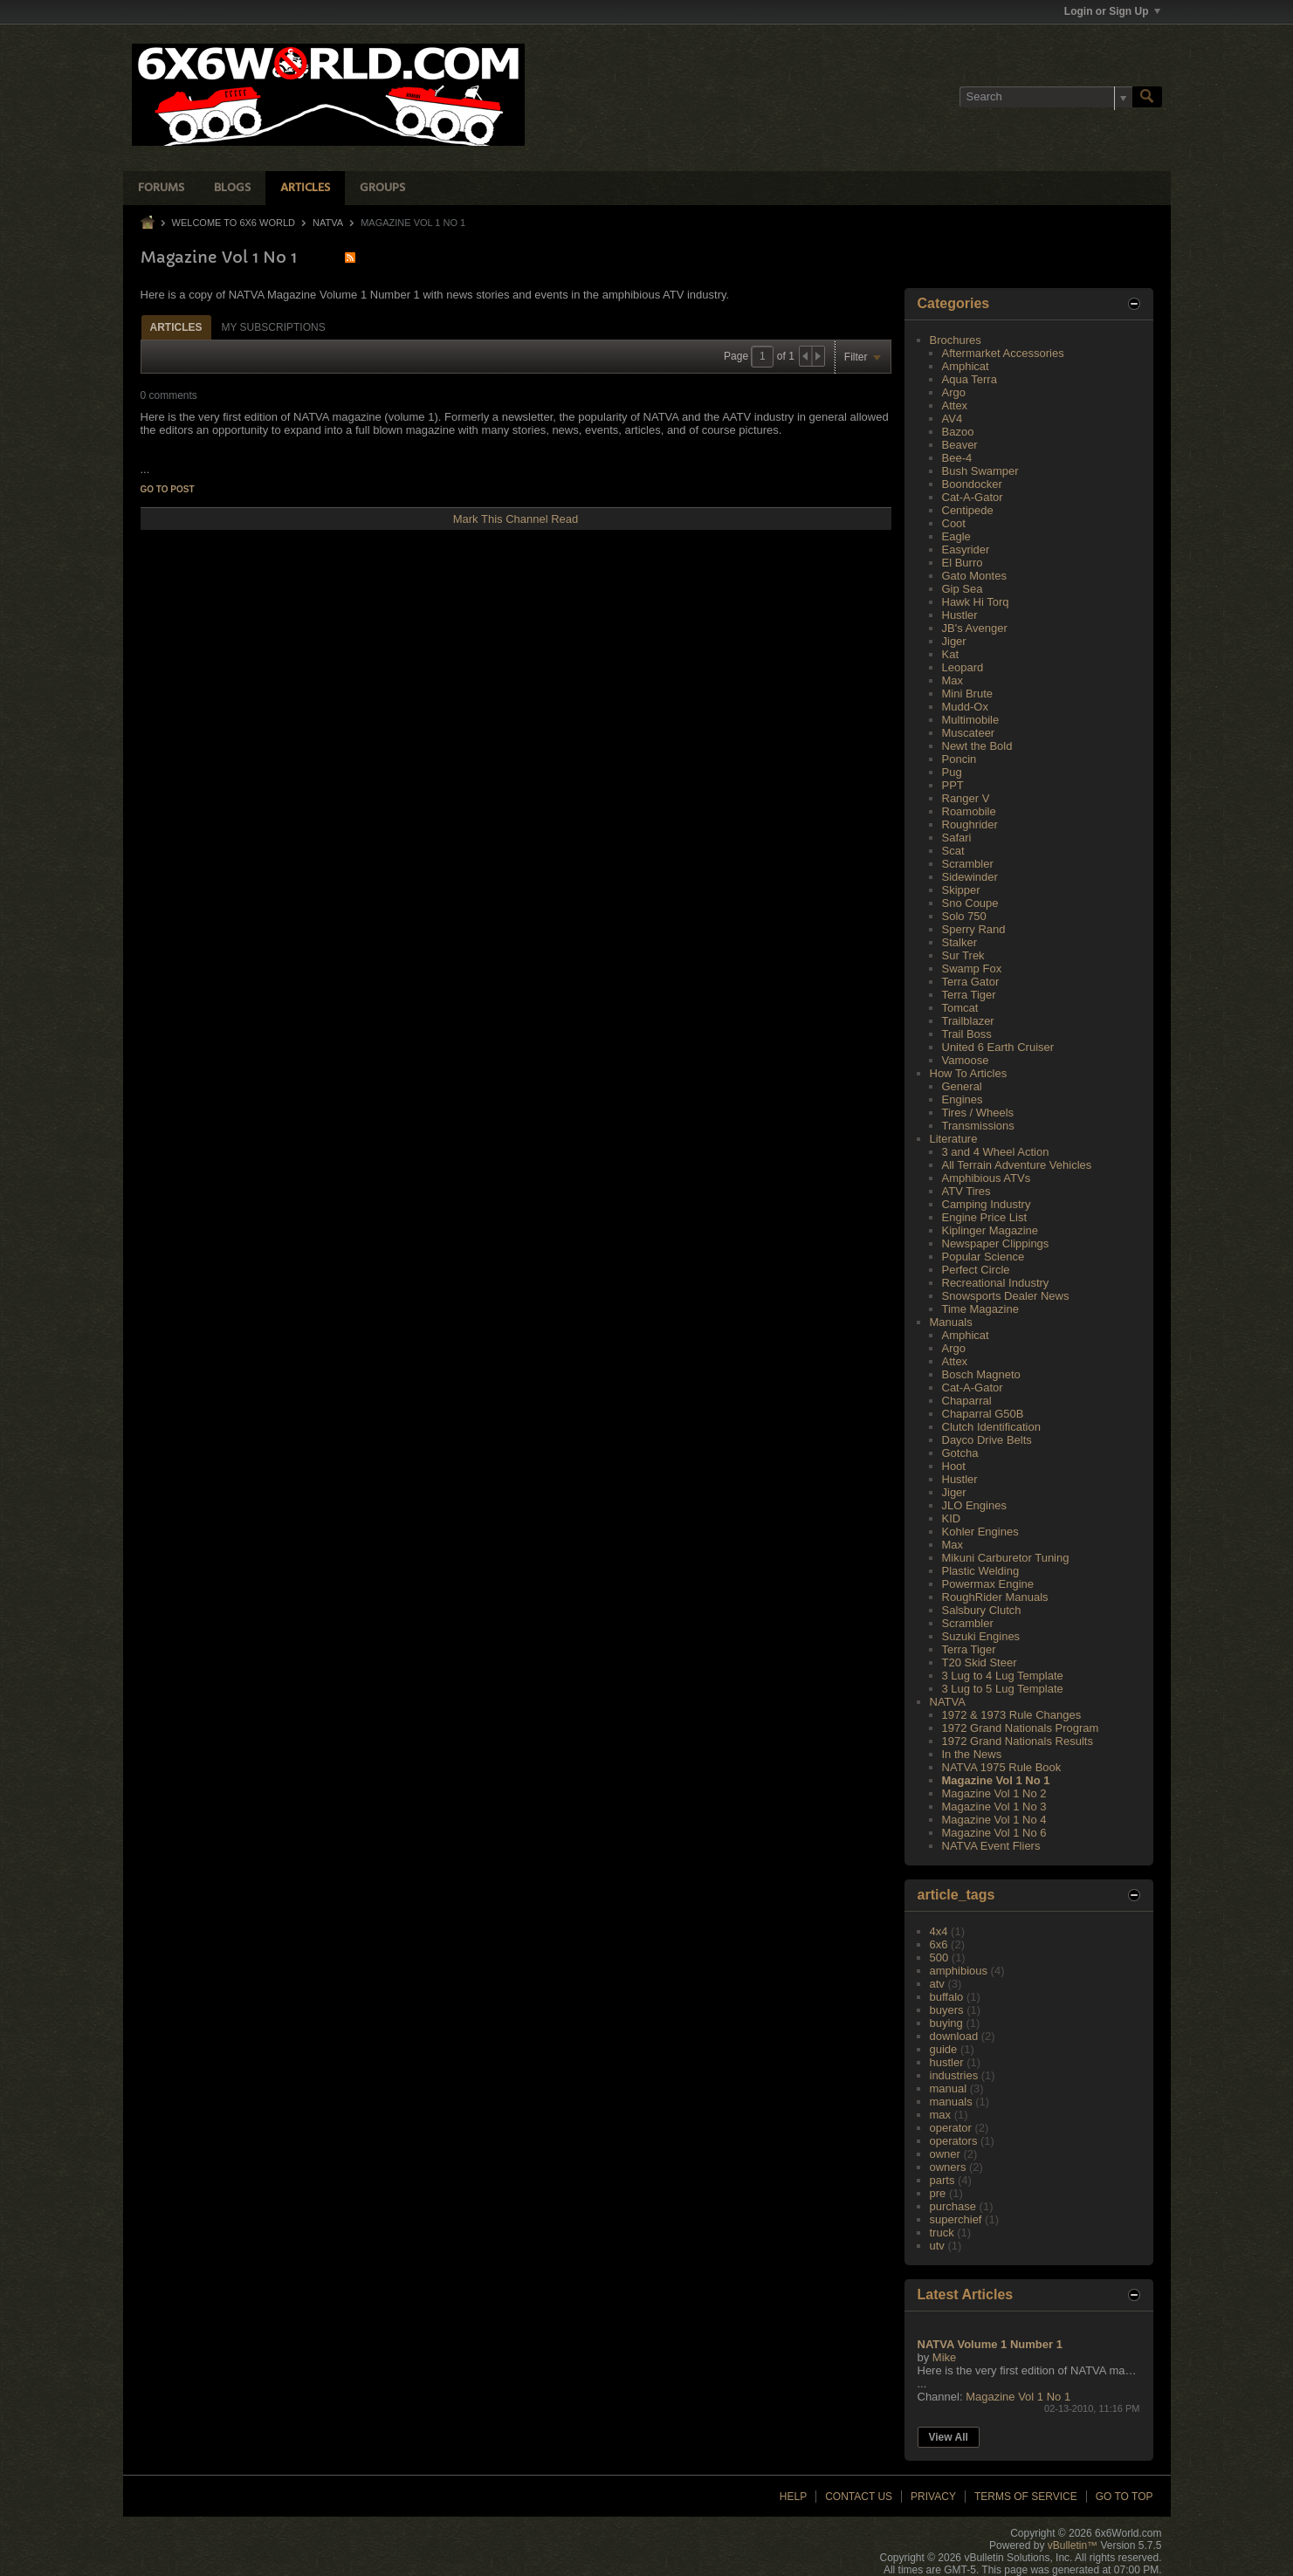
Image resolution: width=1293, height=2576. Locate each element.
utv (937, 2245)
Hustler (960, 615)
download (954, 2036)
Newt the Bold (977, 745)
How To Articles (969, 1073)
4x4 (939, 1931)
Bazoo (958, 431)
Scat (953, 850)
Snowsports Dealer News (1005, 1295)
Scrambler (968, 863)
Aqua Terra (969, 379)
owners (948, 2167)
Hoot (954, 1466)
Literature (954, 1138)
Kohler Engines (980, 1531)
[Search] (1045, 96)
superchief (956, 2219)
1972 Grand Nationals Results (1017, 1741)
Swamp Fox (972, 968)
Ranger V (966, 798)
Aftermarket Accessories (1003, 353)
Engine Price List (985, 1217)
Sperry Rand (974, 929)
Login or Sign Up (1112, 11)
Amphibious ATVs (986, 1178)
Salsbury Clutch (981, 1610)
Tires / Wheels (978, 1112)
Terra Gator (971, 981)
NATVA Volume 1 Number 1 (990, 2344)
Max (953, 680)
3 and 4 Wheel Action (995, 1151)
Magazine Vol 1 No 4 (994, 1819)
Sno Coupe (970, 903)
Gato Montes (974, 575)
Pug (952, 772)
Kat (950, 654)
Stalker (959, 942)
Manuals (951, 1322)
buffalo (947, 1996)
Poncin (959, 759)
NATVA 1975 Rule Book (1002, 1767)
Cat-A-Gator (972, 497)
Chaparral (967, 1400)
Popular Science (983, 1256)
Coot (954, 523)
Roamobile (969, 811)
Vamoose (965, 1060)
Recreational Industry (995, 1282)
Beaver (960, 444)
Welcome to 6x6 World (233, 222)
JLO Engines (974, 1505)
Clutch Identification (991, 1426)
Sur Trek (963, 955)
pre (938, 2193)
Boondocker (972, 484)
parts (942, 2180)
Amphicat (965, 366)
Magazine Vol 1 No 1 (996, 1780)
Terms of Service (1025, 2496)
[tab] (176, 327)
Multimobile (971, 719)
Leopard (963, 667)
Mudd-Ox (965, 706)
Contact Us (858, 2496)
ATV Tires (966, 1191)
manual (948, 2088)
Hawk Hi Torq (975, 601)
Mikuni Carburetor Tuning (1005, 1557)
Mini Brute (968, 693)
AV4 (952, 418)
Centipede (968, 510)
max (941, 2114)
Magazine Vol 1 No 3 (994, 1806)
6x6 (939, 1944)
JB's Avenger (975, 628)
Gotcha (960, 1453)
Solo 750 (964, 916)
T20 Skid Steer (979, 1662)
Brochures (955, 340)
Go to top (1124, 2496)
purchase (953, 2206)
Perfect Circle (976, 1269)
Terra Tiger (969, 994)
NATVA (328, 222)
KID (951, 1518)
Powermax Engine (988, 1583)
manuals (951, 2101)
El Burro (962, 562)
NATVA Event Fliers (991, 1845)
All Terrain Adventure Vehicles (1017, 1164)
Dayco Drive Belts (987, 1439)
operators (954, 2140)
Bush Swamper (980, 470)
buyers (947, 2009)
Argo (954, 392)
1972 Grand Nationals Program (1020, 1728)
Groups (382, 188)
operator (951, 2127)
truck (942, 2232)
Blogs (232, 188)
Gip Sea (962, 588)
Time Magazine (980, 1308)
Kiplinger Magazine (990, 1230)
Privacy (933, 2496)
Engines (962, 1099)
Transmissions (978, 1125)
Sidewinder (970, 876)
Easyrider (966, 549)
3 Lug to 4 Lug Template (1002, 1675)
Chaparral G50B (983, 1413)
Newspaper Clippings (995, 1243)
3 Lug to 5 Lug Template (1002, 1688)
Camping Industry (986, 1204)
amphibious (959, 1970)
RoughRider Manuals (995, 1597)
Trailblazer (968, 1020)
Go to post (168, 489)
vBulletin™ (1072, 2545)
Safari (957, 837)
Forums (161, 188)
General (962, 1086)
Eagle (956, 536)
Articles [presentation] (176, 327)
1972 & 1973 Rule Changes (1012, 1714)
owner (945, 2153)
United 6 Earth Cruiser (998, 1047)
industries (954, 2075)
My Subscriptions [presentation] (274, 327)
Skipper (961, 889)
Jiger (954, 641)
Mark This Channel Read (516, 519)
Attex (955, 405)
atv (937, 1983)
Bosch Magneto (981, 1374)
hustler (947, 2062)
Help (793, 2496)
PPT (953, 785)
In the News (972, 1754)
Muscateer (968, 732)
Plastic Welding (981, 1570)
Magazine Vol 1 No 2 (994, 1793)
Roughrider (970, 824)
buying (946, 2023)
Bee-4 (957, 457)
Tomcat (960, 1007)
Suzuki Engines (981, 1636)
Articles (305, 188)
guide (944, 2049)
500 (939, 1957)
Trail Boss (967, 1034)
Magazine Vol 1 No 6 (994, 1832)
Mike (944, 2357)
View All (948, 2437)
